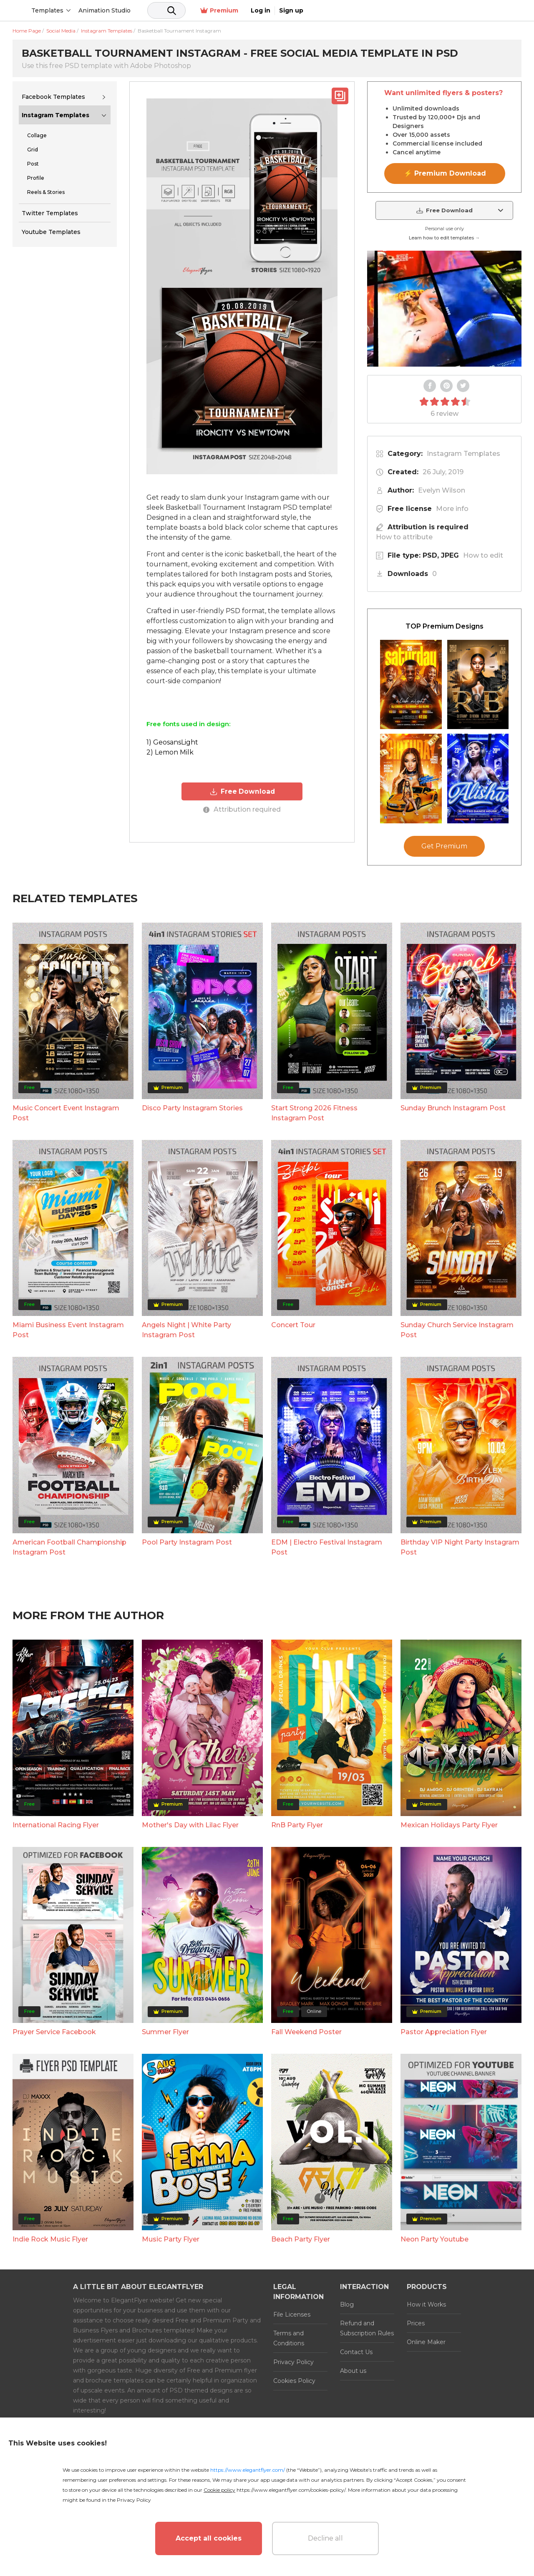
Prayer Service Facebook (54, 2032)
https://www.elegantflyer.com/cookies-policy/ (291, 2490)
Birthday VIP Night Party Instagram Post (459, 1547)
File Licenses (291, 2314)
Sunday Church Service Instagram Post (457, 1330)
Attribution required (242, 809)
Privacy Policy (293, 2362)
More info (452, 509)
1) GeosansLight (172, 742)
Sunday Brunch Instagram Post (453, 1108)
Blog (347, 2304)
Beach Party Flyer (300, 2239)
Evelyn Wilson (441, 490)
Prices (416, 2323)
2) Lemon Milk (170, 752)
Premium (433, 11)
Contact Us (356, 2352)
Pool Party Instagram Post (187, 1542)
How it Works (426, 2304)
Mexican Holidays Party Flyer (449, 1825)
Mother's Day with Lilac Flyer (190, 1825)
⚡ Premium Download (445, 173)
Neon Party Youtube (434, 2239)
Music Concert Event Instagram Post (66, 1113)
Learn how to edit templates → (444, 238)
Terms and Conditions (288, 2338)
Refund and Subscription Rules (367, 2328)
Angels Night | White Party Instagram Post (186, 1330)
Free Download (242, 791)
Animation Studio (168, 10)
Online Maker (426, 2342)
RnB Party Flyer (297, 1825)
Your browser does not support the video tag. (444, 309)
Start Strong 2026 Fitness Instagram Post (314, 1113)
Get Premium (444, 846)
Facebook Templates (53, 97)
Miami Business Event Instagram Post (68, 1330)
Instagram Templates (55, 115)
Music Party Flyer (170, 2239)
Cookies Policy (294, 2381)
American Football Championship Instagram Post (69, 1547)
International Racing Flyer (56, 1825)
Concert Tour (293, 1325)
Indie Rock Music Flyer (50, 2239)
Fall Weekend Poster (306, 2032)
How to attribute (404, 537)
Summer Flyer (165, 2032)
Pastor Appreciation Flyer (443, 2032)
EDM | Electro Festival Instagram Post (326, 1547)
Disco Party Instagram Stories (192, 1108)
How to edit (483, 555)
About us (353, 2371)
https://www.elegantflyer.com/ (247, 2470)
